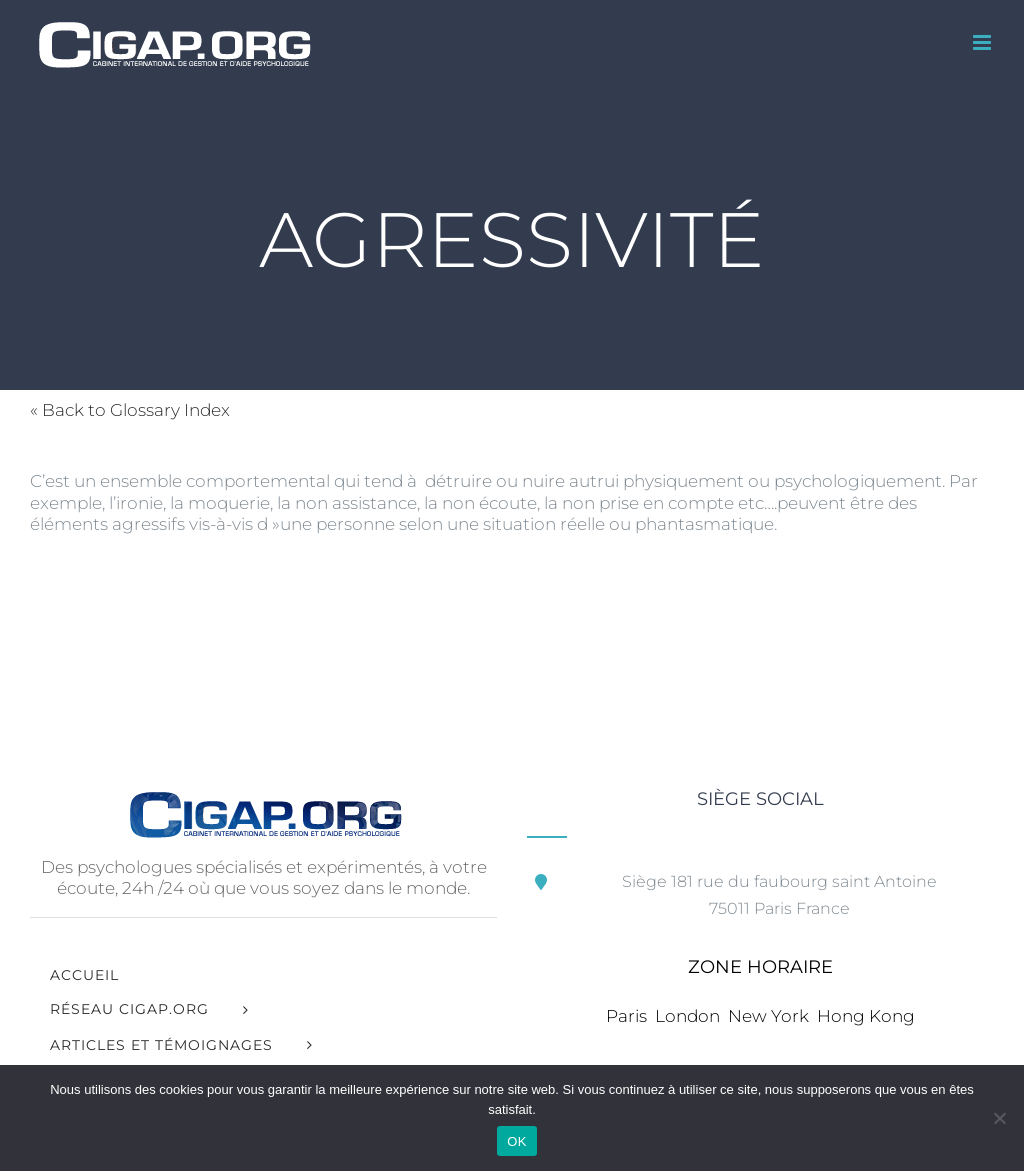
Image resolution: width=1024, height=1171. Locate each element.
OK (516, 1141)
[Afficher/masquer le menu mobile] (983, 42)
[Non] (999, 1118)
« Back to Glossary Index (130, 410)
